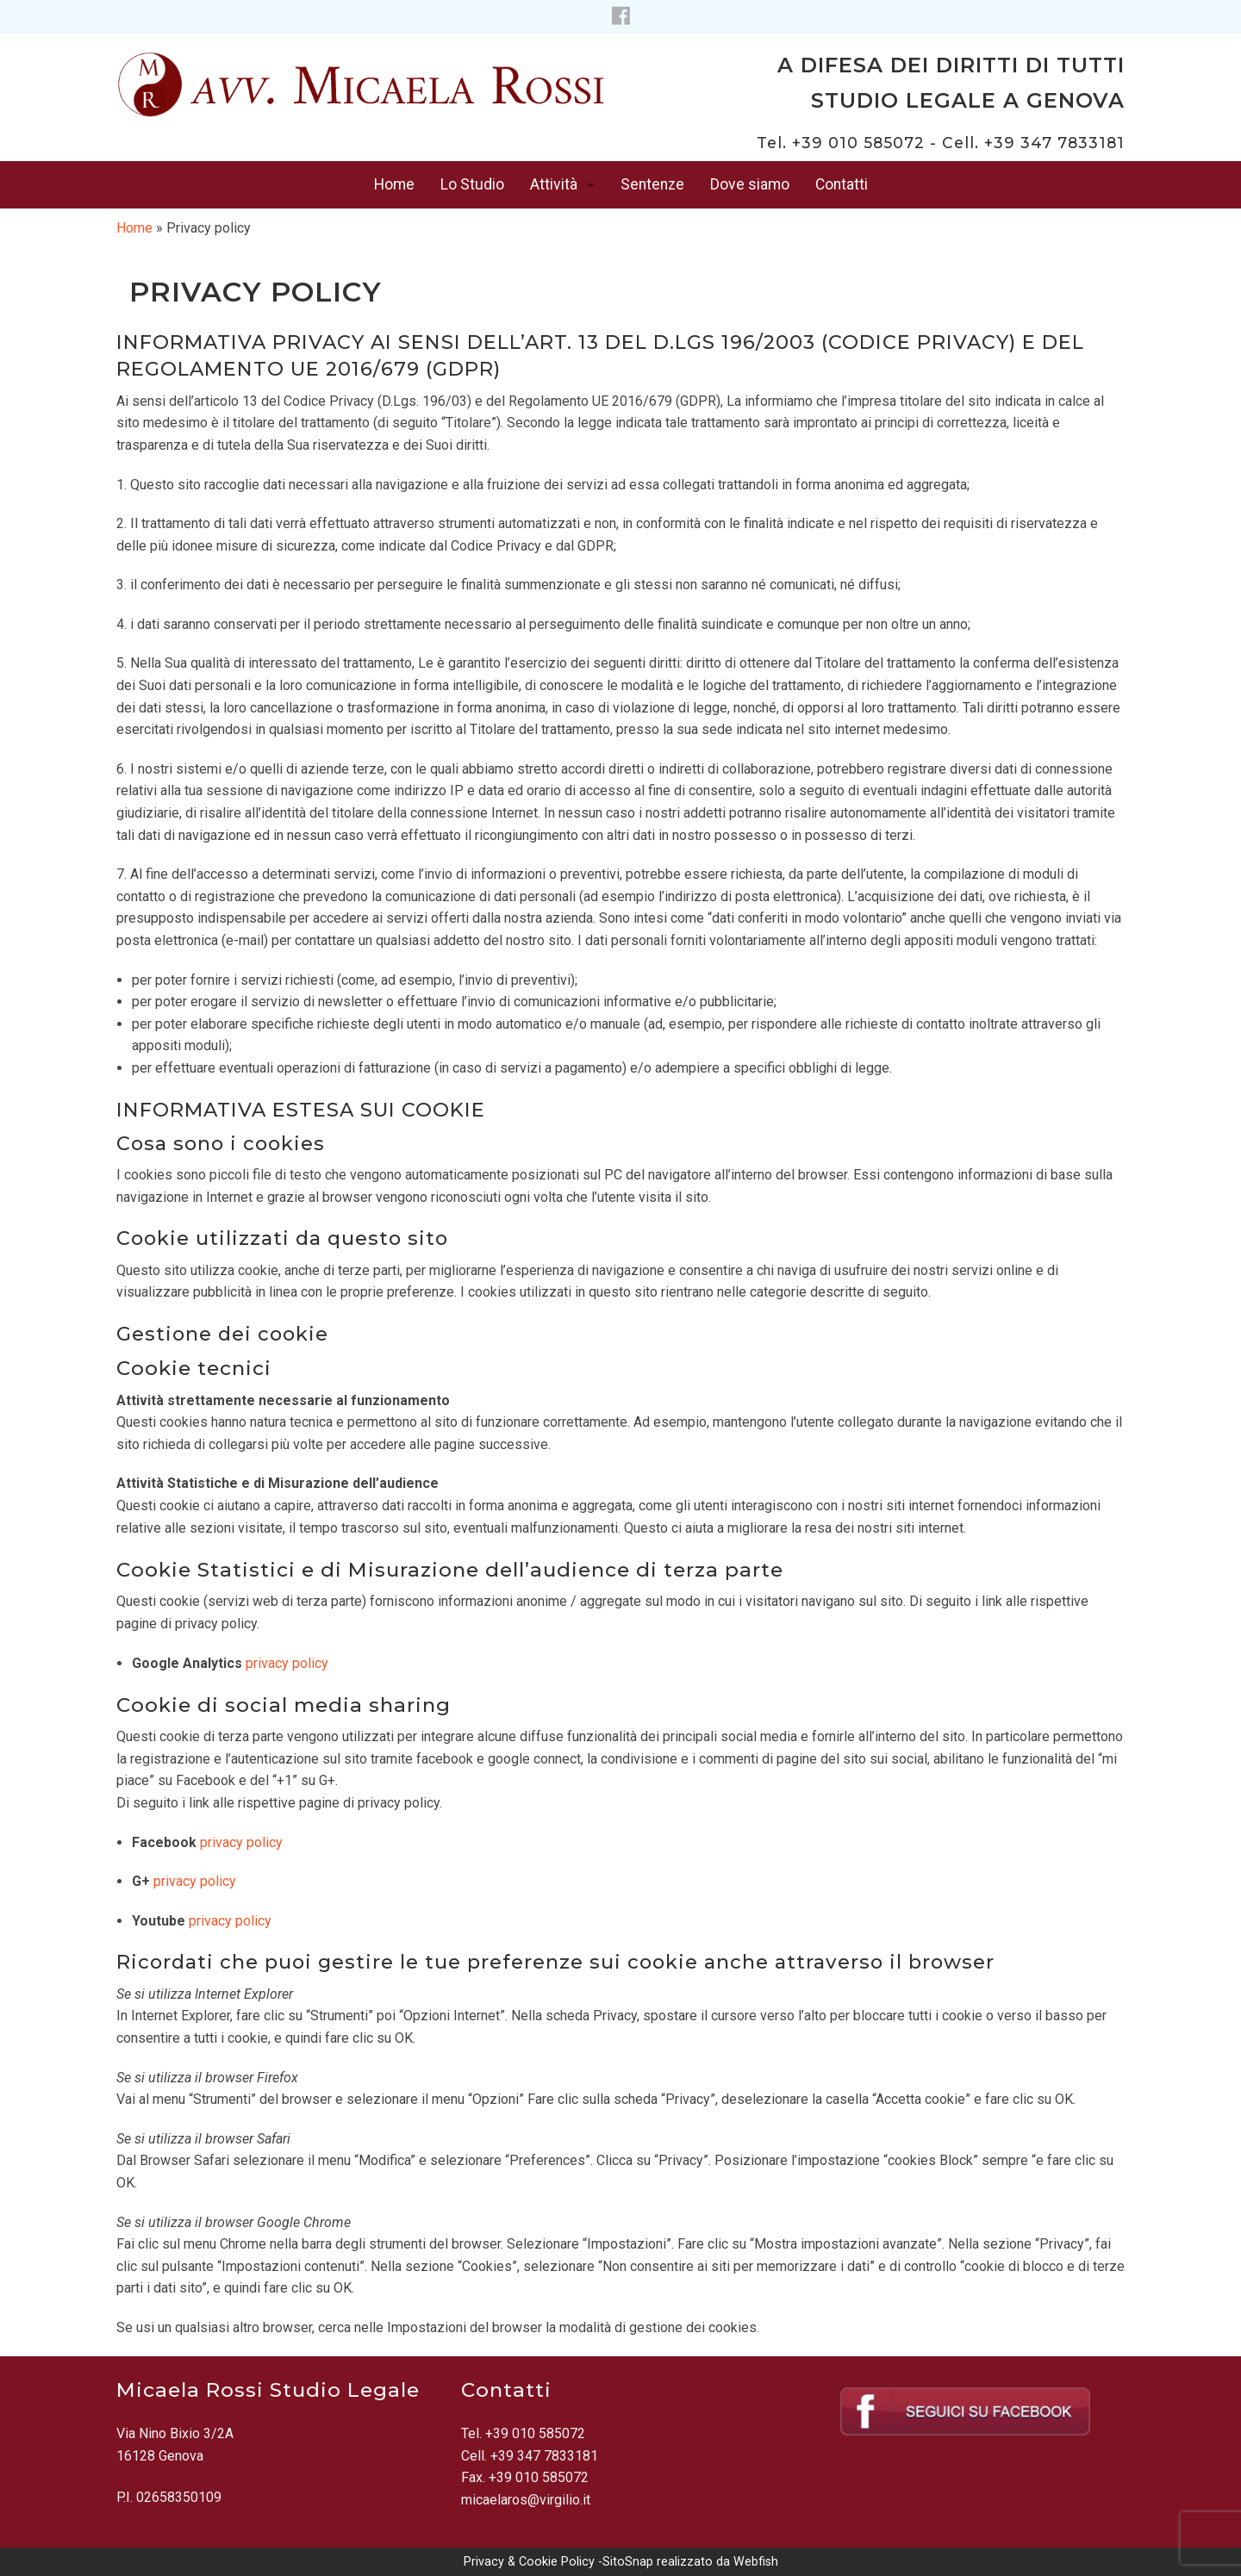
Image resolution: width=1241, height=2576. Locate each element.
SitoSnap (627, 2561)
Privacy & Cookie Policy (529, 2561)
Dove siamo (749, 184)
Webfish (755, 2561)
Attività (553, 184)
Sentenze (652, 184)
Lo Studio (472, 184)
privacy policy (287, 1663)
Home (394, 184)
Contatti (841, 184)
